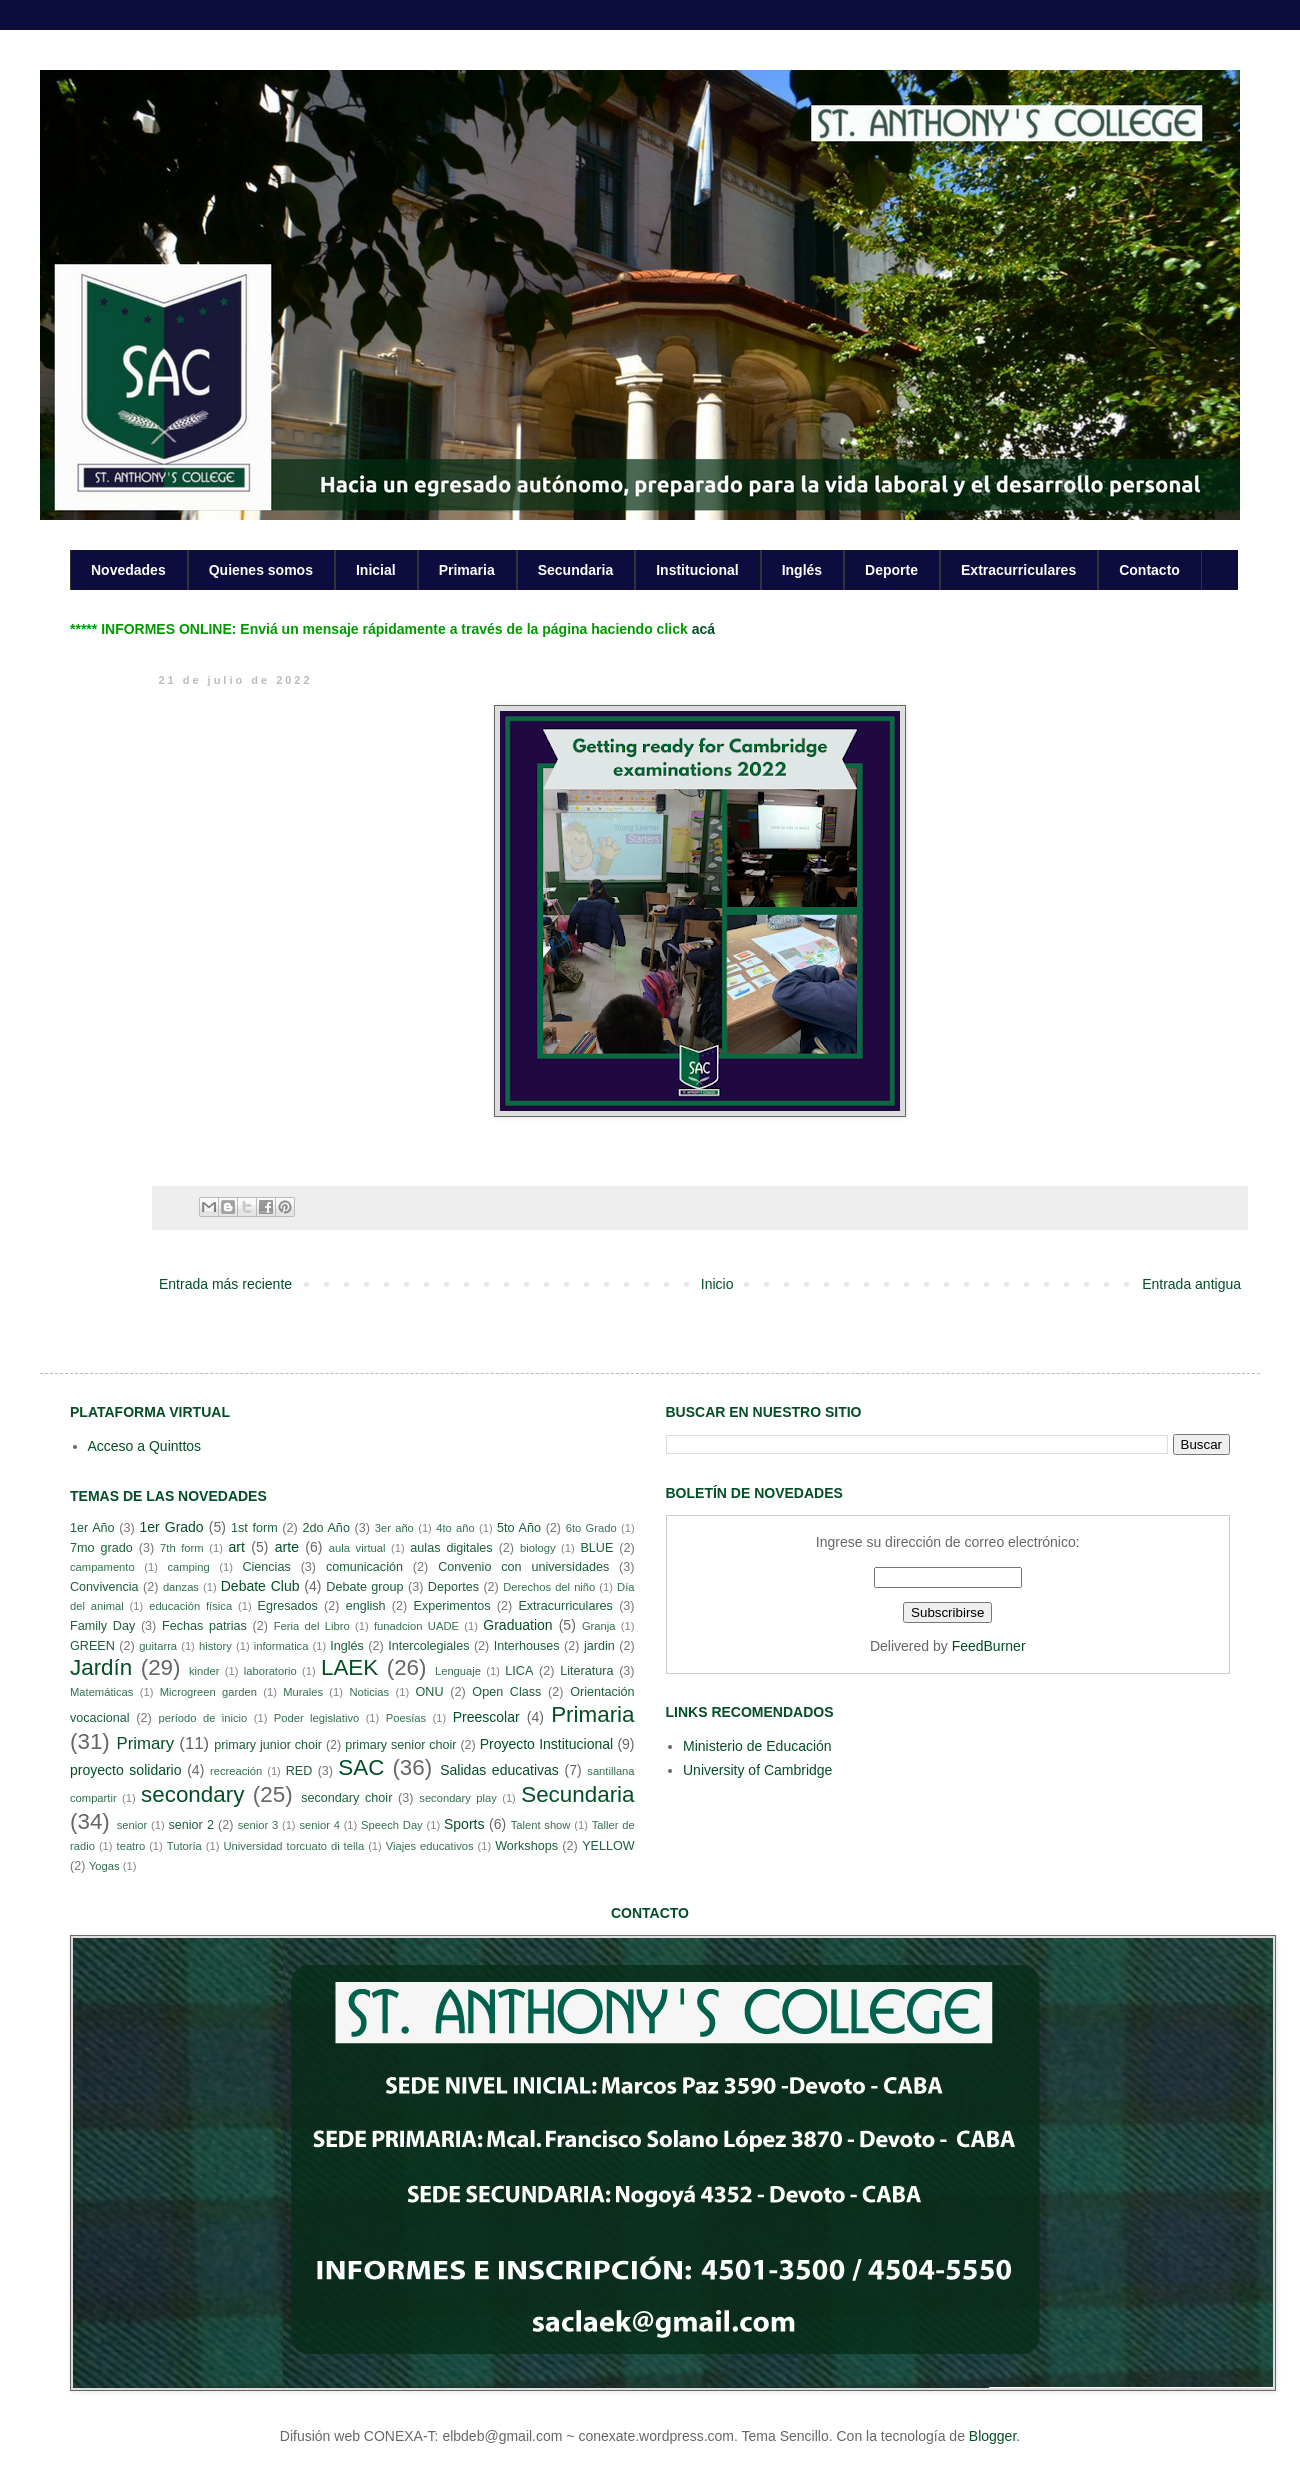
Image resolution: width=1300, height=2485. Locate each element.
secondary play (458, 1798)
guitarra (158, 1646)
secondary (192, 1794)
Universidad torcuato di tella (294, 1846)
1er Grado (171, 1527)
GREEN (92, 1646)
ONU (430, 1692)
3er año (394, 1528)
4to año (455, 1528)
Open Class (506, 1692)
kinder (204, 1671)
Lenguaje (458, 1671)
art (237, 1547)
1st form (254, 1528)
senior (132, 1825)
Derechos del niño (549, 1587)
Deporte (891, 570)
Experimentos (452, 1606)
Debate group (364, 1587)
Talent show (541, 1825)
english (366, 1606)
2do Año (325, 1528)
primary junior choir (268, 1745)
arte (287, 1547)
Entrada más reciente (225, 1284)
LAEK (349, 1667)
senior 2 (190, 1825)
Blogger (992, 2436)
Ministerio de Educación (757, 1746)
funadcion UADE (416, 1626)
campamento (102, 1567)
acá (703, 629)
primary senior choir (400, 1745)
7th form (182, 1548)
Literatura (586, 1671)
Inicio (717, 1284)
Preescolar (486, 1717)
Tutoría (184, 1846)
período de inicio (203, 1718)
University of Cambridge (757, 1770)
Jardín (101, 1667)
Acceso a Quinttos (145, 1446)
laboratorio (270, 1671)
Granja (599, 1626)
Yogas (104, 1866)
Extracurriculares (1018, 570)
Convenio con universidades (523, 1567)
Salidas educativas (499, 1770)
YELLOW (608, 1846)
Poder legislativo (316, 1718)
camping (188, 1567)
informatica (281, 1646)
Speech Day (392, 1825)
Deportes (453, 1587)
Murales (303, 1692)
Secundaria (575, 570)
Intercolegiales (428, 1646)
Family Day (102, 1626)
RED (299, 1771)
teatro (131, 1846)
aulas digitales (451, 1548)
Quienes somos (261, 570)
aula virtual (357, 1548)
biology (537, 1548)
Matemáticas (101, 1692)
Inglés (802, 570)
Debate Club (260, 1586)
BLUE (596, 1548)
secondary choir (346, 1798)
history (215, 1646)
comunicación (364, 1567)
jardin (599, 1646)
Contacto (1149, 570)
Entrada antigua (1191, 1284)
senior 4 (319, 1825)
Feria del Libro (312, 1626)
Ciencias (266, 1567)
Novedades (128, 570)
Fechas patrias (204, 1626)
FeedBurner (989, 1646)
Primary (145, 1743)
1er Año (92, 1528)
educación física (190, 1606)
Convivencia (104, 1587)
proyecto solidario (126, 1770)
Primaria (467, 570)
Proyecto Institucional (546, 1744)
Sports (464, 1824)
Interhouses (527, 1646)
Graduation (517, 1625)
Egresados (288, 1606)
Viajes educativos (430, 1846)
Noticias (369, 1692)
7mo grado (101, 1548)
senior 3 (258, 1825)
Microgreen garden (208, 1692)
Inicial (376, 570)
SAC (361, 1767)
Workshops (526, 1846)
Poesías (406, 1718)
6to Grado (591, 1528)
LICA (519, 1671)
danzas (181, 1587)
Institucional (697, 570)
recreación (236, 1771)
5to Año (519, 1528)
